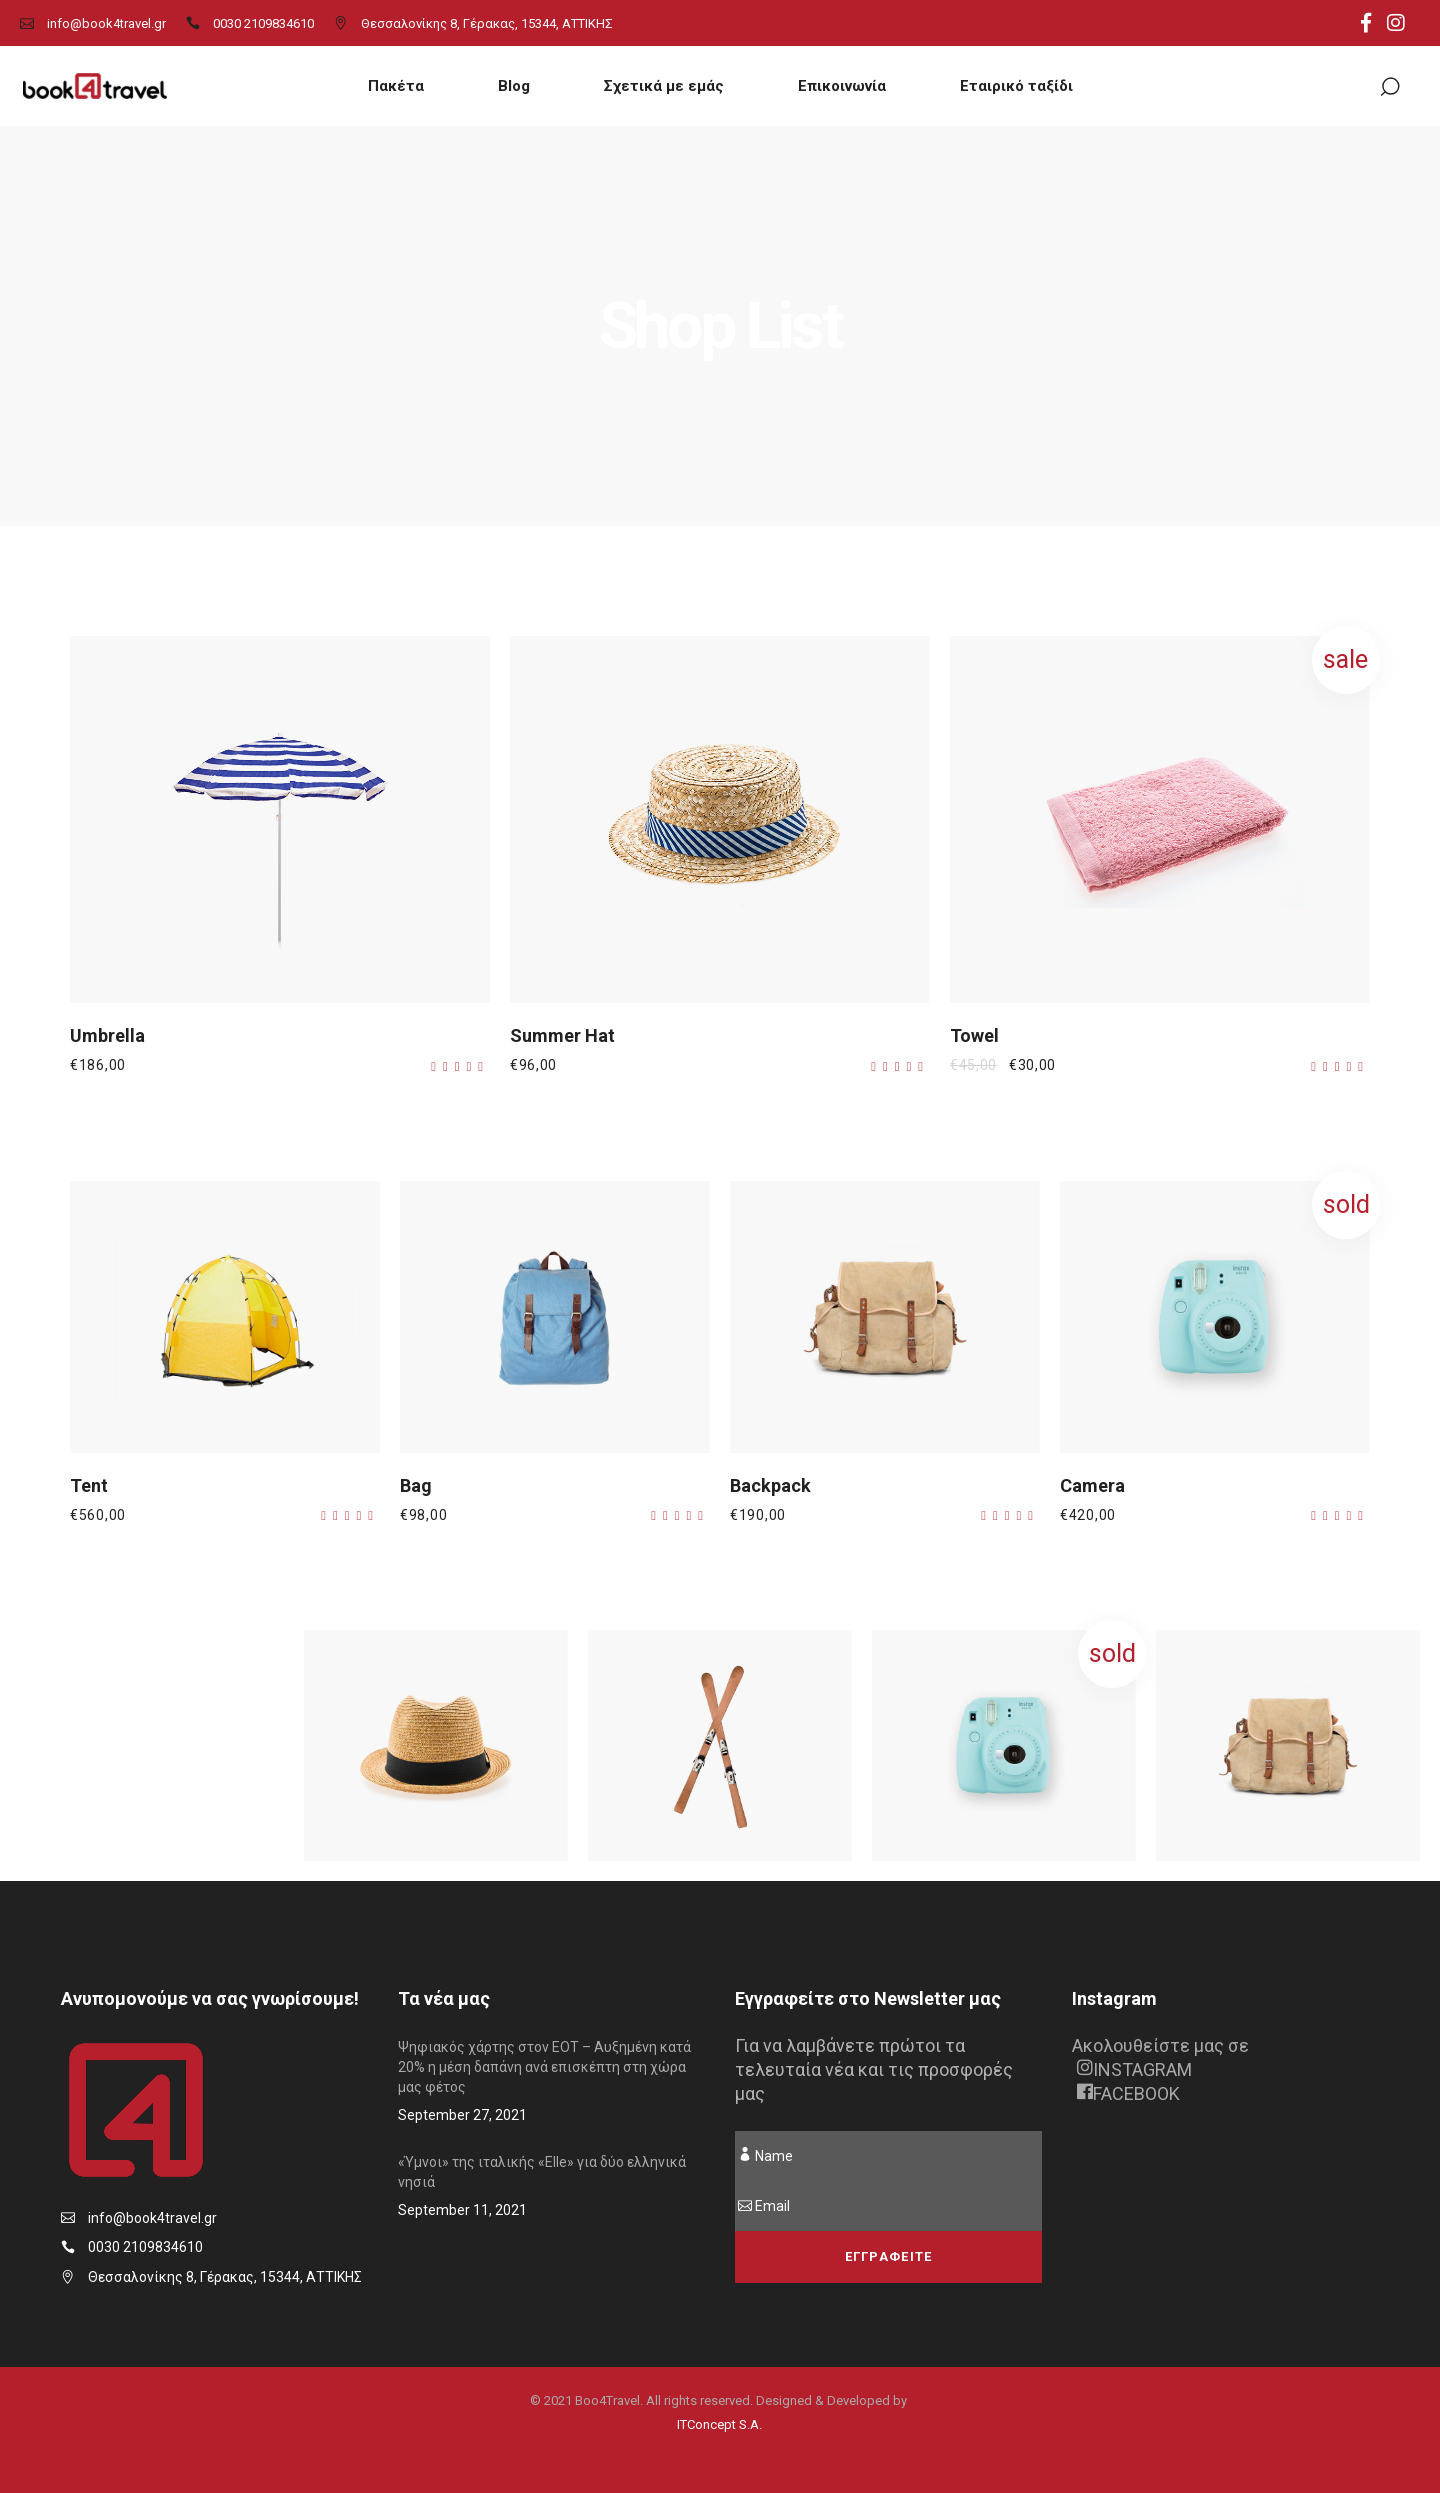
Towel (974, 1035)
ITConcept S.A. (719, 2424)
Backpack (770, 1485)
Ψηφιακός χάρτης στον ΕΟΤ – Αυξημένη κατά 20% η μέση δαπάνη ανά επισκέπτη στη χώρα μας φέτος (544, 2067)
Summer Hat (562, 1035)
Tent (89, 1485)
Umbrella (107, 1035)
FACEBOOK (1128, 2093)
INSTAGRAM (1134, 2069)
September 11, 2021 (462, 2210)
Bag (416, 1485)
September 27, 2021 (462, 2115)
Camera (1092, 1485)
